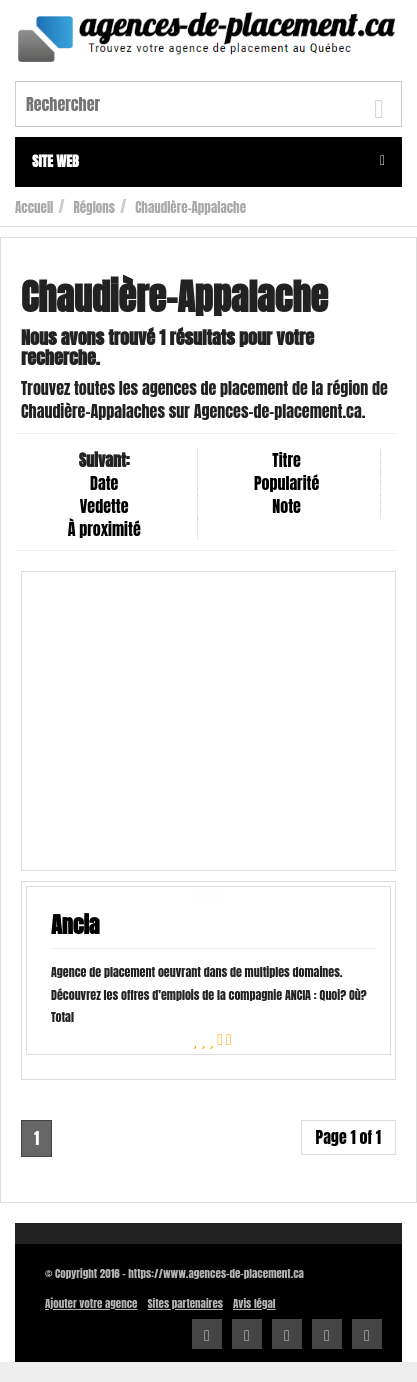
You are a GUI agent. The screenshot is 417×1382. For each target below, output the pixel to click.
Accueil (34, 207)
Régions (94, 207)
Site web (208, 161)
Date (104, 483)
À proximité (104, 529)
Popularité (286, 483)
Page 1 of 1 (348, 1137)
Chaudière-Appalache (190, 207)
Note (286, 506)
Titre (286, 460)
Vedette (104, 506)
